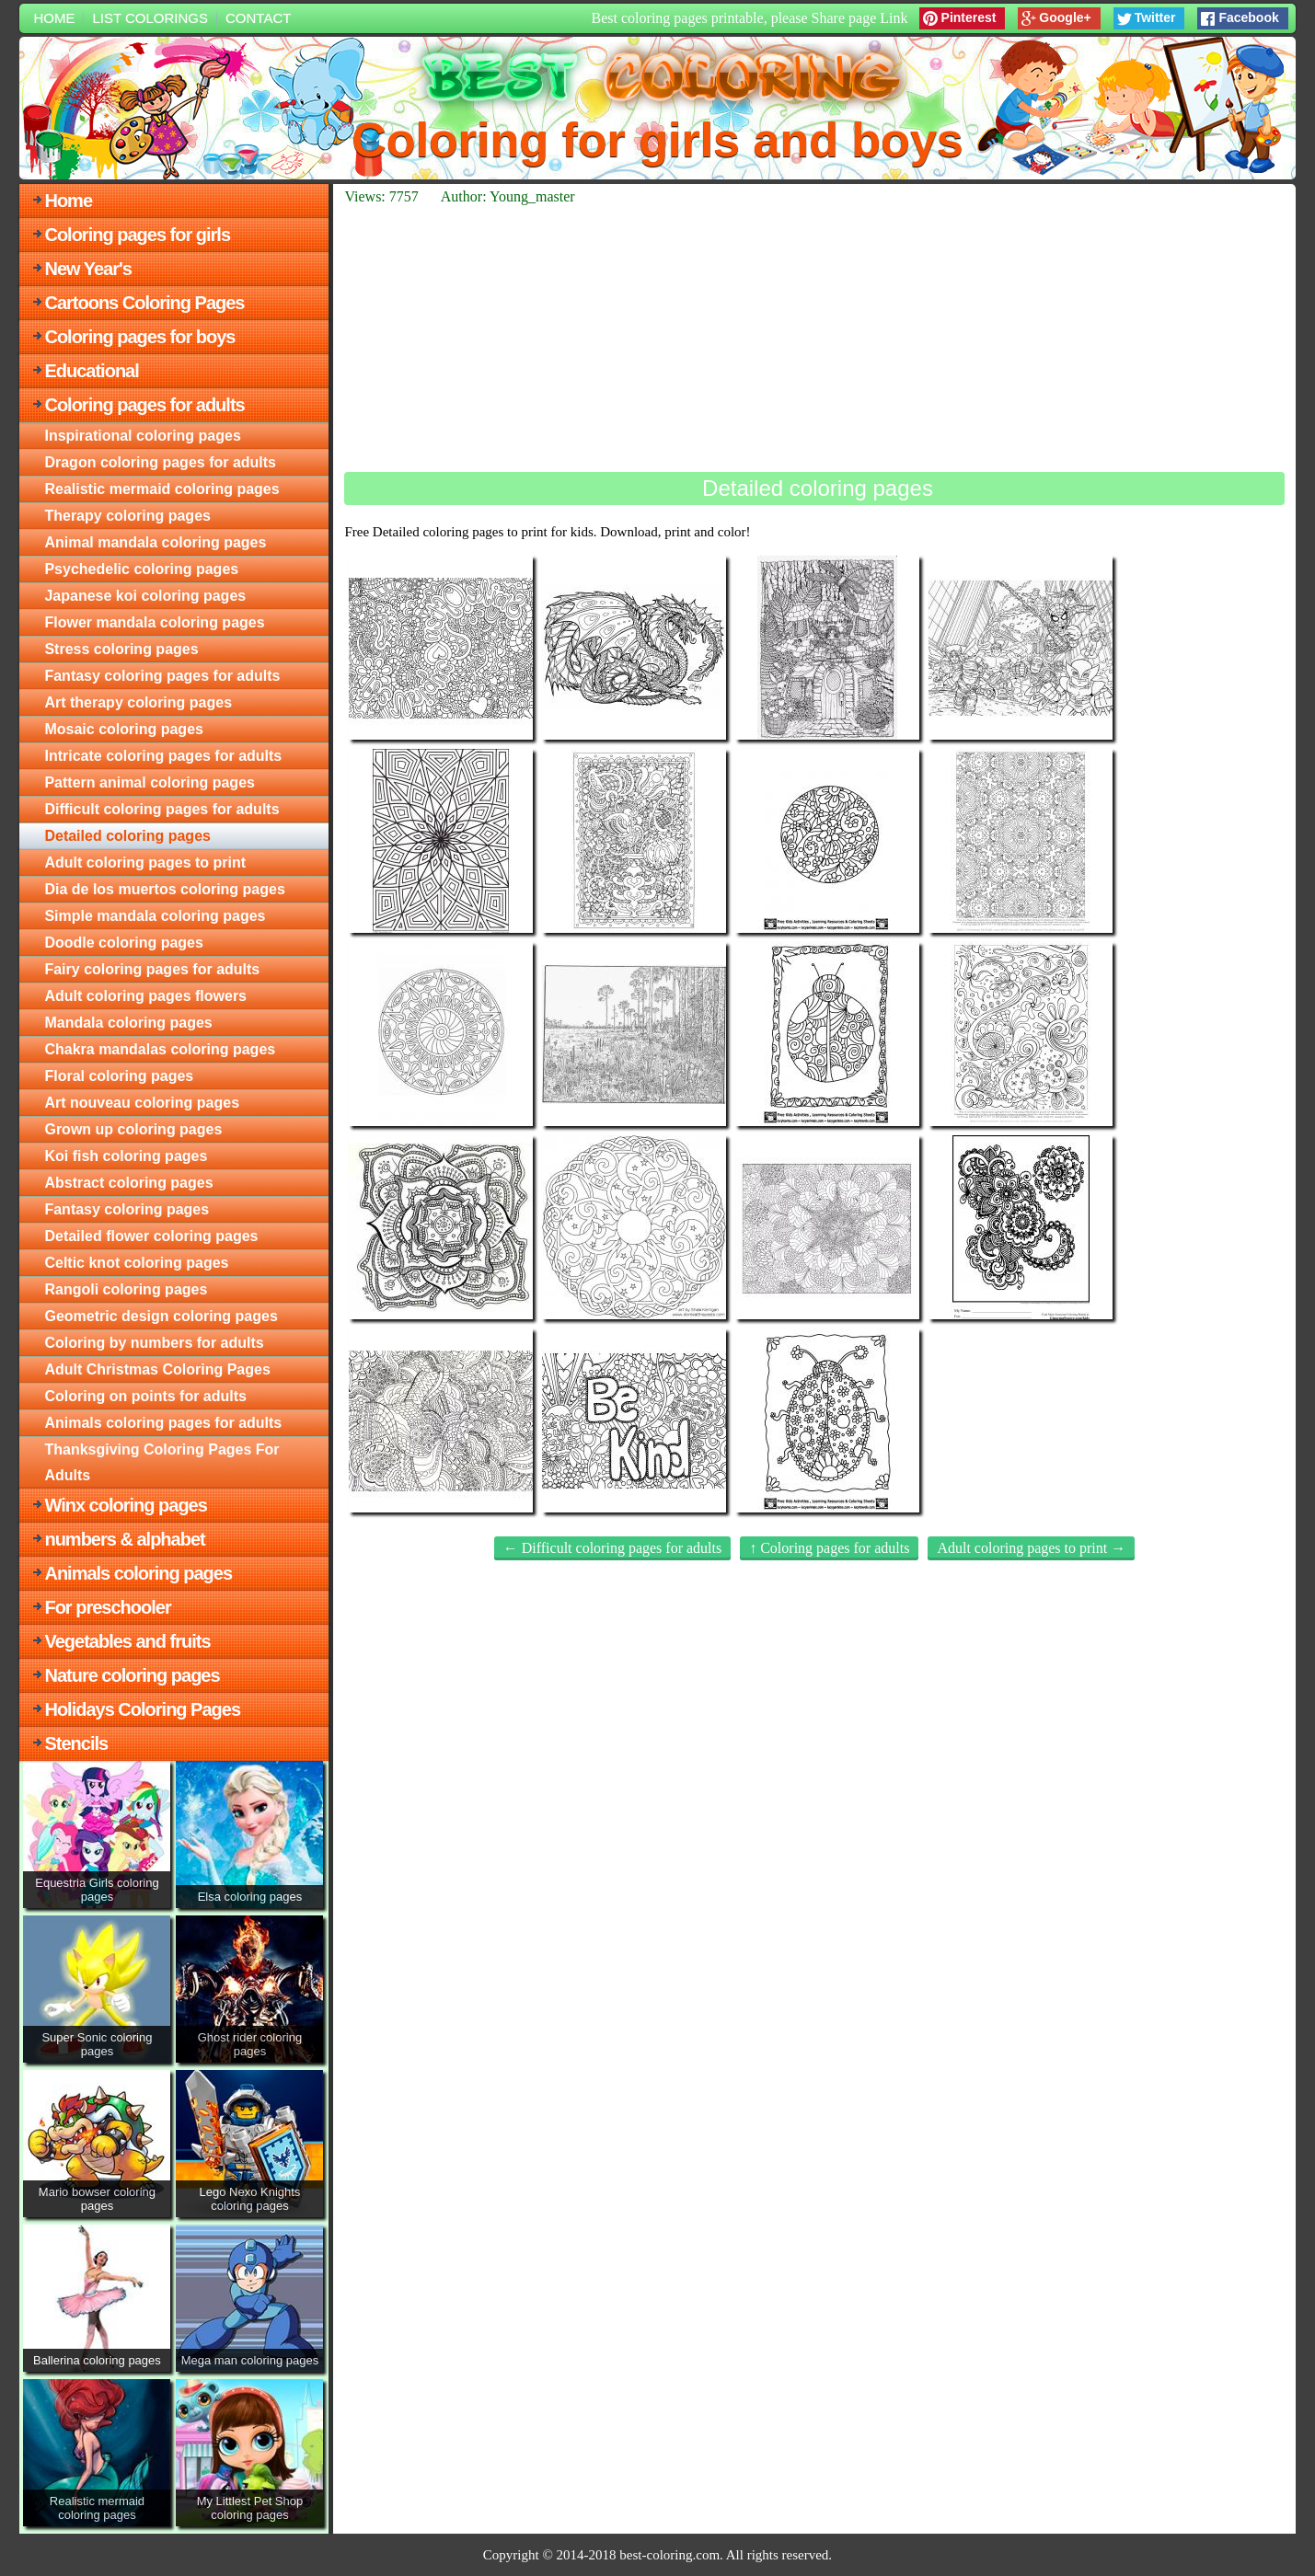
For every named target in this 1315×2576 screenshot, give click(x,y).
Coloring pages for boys (139, 337)
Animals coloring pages (138, 1573)
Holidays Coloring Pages (142, 1709)
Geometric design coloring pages (160, 1316)
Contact (258, 18)
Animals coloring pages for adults (163, 1423)
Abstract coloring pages (128, 1182)
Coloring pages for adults (144, 405)
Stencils (76, 1743)
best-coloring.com (669, 2554)
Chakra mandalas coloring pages (159, 1049)
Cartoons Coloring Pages (144, 303)
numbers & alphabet (124, 1539)
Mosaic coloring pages (123, 729)
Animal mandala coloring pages (155, 542)
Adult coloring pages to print (145, 862)
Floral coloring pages (118, 1076)
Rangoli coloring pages (125, 1289)
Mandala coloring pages (128, 1022)
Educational (91, 371)
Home (54, 18)
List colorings (150, 18)
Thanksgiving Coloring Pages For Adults (161, 1462)
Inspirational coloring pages (142, 435)
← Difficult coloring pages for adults (612, 1548)
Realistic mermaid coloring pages (161, 489)
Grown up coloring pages (133, 1129)
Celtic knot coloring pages (136, 1263)
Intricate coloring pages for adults (163, 756)
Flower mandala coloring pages (154, 622)
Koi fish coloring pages (125, 1156)
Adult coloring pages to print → (1031, 1548)
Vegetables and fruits (127, 1641)
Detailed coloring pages (127, 836)
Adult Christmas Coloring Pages (157, 1369)
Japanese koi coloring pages (145, 596)
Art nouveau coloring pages (141, 1102)
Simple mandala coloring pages (154, 916)
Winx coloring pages (125, 1505)
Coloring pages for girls (137, 234)
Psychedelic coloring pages (141, 569)
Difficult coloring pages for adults (161, 809)
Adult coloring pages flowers (145, 996)
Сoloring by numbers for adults (153, 1343)
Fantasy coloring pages (126, 1209)
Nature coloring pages (131, 1675)
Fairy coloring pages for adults (152, 969)
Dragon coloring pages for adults (160, 462)
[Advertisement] (814, 338)
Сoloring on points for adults (145, 1396)
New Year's (87, 269)
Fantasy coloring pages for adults (162, 676)
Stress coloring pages (121, 649)
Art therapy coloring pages (138, 702)
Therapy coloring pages (127, 515)
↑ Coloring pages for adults (829, 1548)
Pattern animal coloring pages (149, 782)
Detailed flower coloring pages (151, 1236)
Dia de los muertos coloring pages (164, 889)
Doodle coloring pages (123, 942)
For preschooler (107, 1607)
